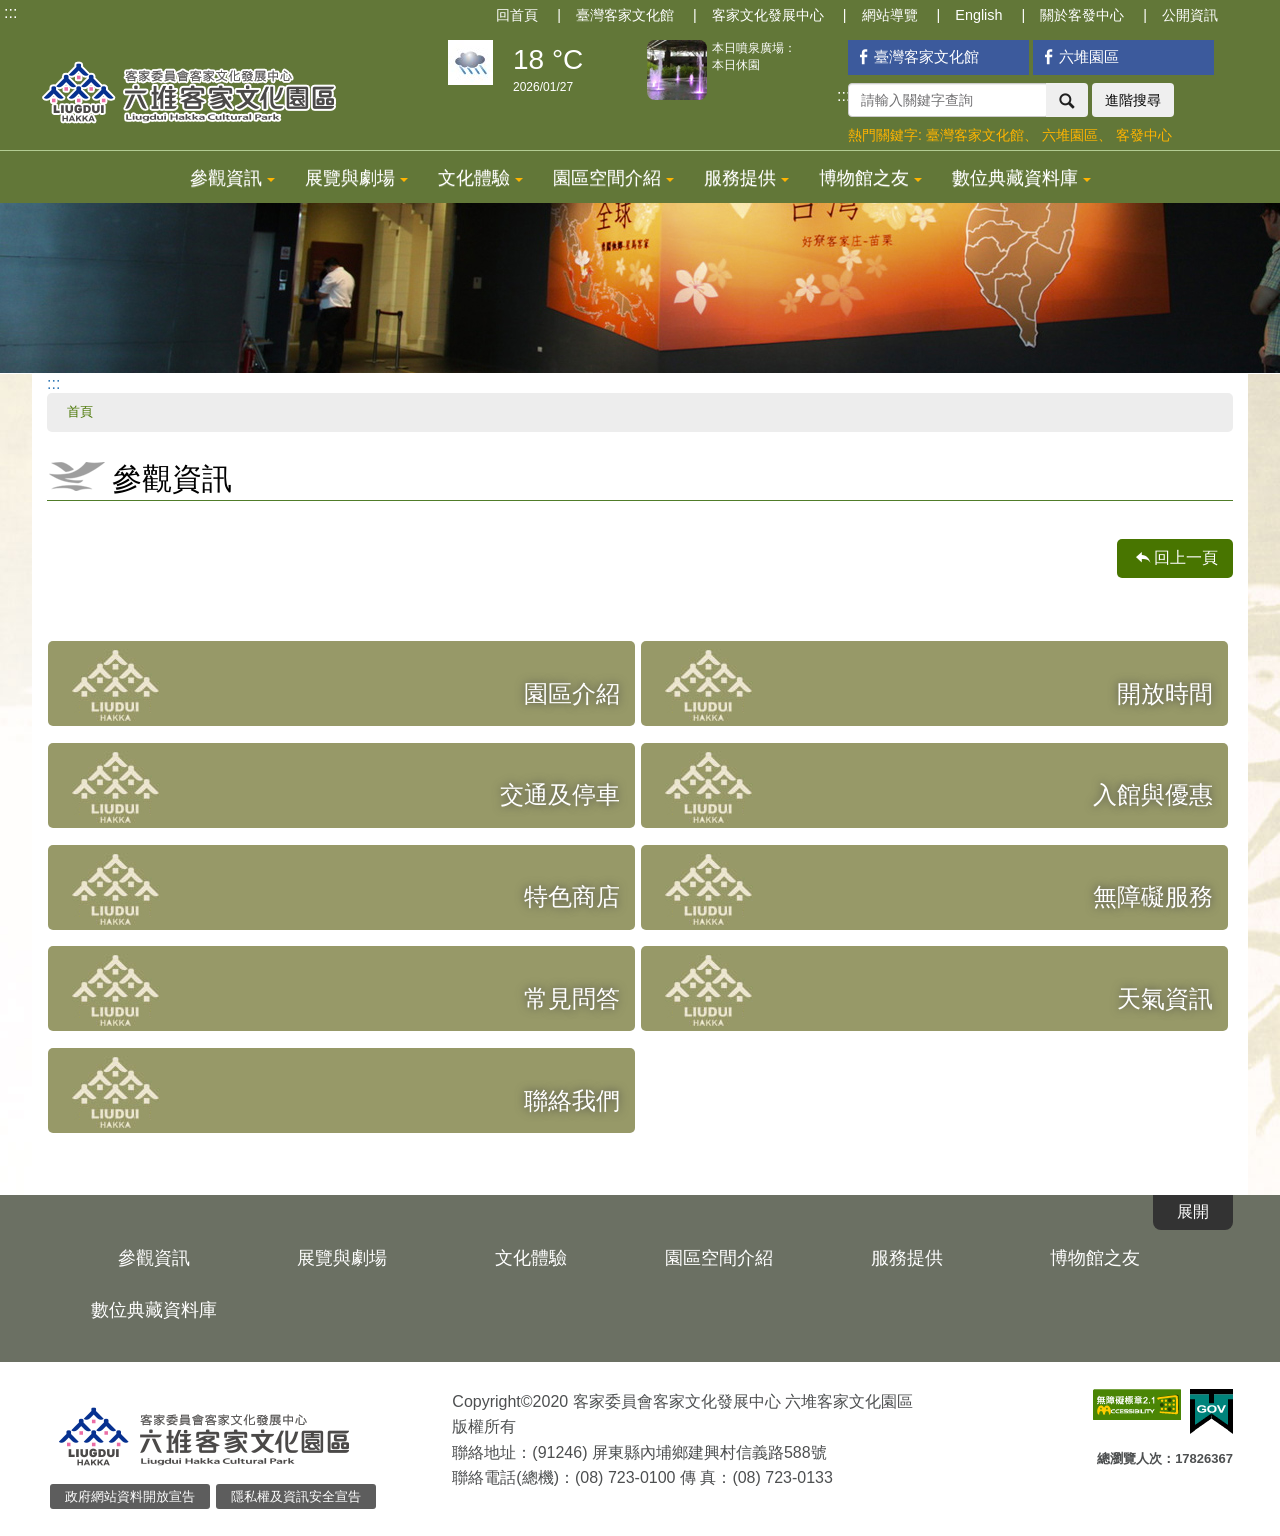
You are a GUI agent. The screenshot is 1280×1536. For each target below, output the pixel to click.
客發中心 (1144, 135)
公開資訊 (1190, 15)
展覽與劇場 (356, 178)
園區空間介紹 (613, 178)
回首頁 (517, 15)
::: (10, 12)
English (978, 15)
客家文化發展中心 (768, 15)
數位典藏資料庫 (1021, 178)
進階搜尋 (1133, 100)
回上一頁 (1186, 557)
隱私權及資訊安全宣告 (296, 1496)
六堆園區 (1078, 56)
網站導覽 (890, 15)
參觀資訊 (232, 178)
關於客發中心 (1082, 15)
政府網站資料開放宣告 (130, 1496)
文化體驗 (480, 178)
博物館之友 (870, 178)
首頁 (80, 411)
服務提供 (746, 178)
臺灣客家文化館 (625, 15)
